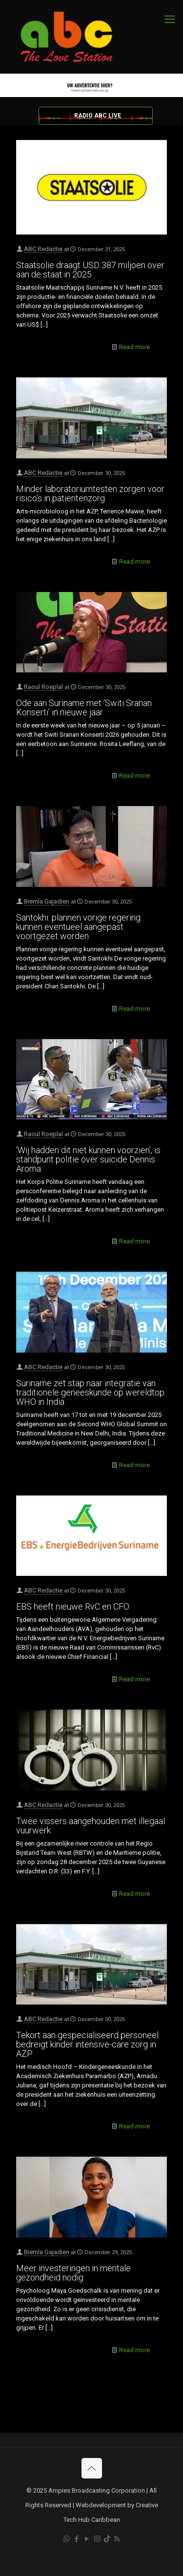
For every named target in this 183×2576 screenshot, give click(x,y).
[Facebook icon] (77, 2539)
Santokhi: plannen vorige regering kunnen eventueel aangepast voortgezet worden (78, 926)
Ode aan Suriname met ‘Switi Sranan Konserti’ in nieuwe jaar (84, 707)
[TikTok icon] (107, 2539)
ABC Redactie (43, 249)
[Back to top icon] (91, 2468)
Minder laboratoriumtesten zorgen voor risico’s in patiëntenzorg (90, 493)
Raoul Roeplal (43, 686)
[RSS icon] (117, 2539)
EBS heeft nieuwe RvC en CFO (72, 1606)
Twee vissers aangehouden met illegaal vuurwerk (90, 1825)
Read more (134, 347)
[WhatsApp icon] (66, 2539)
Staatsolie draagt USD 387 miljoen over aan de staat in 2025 (90, 269)
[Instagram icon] (97, 2539)
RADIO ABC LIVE (97, 115)
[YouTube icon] (87, 2539)
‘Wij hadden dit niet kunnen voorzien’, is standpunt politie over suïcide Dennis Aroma (88, 1159)
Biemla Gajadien (46, 901)
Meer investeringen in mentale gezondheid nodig (73, 2272)
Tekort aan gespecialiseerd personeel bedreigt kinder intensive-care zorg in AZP (87, 2044)
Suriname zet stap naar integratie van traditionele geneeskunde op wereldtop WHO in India (90, 1392)
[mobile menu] (170, 19)
